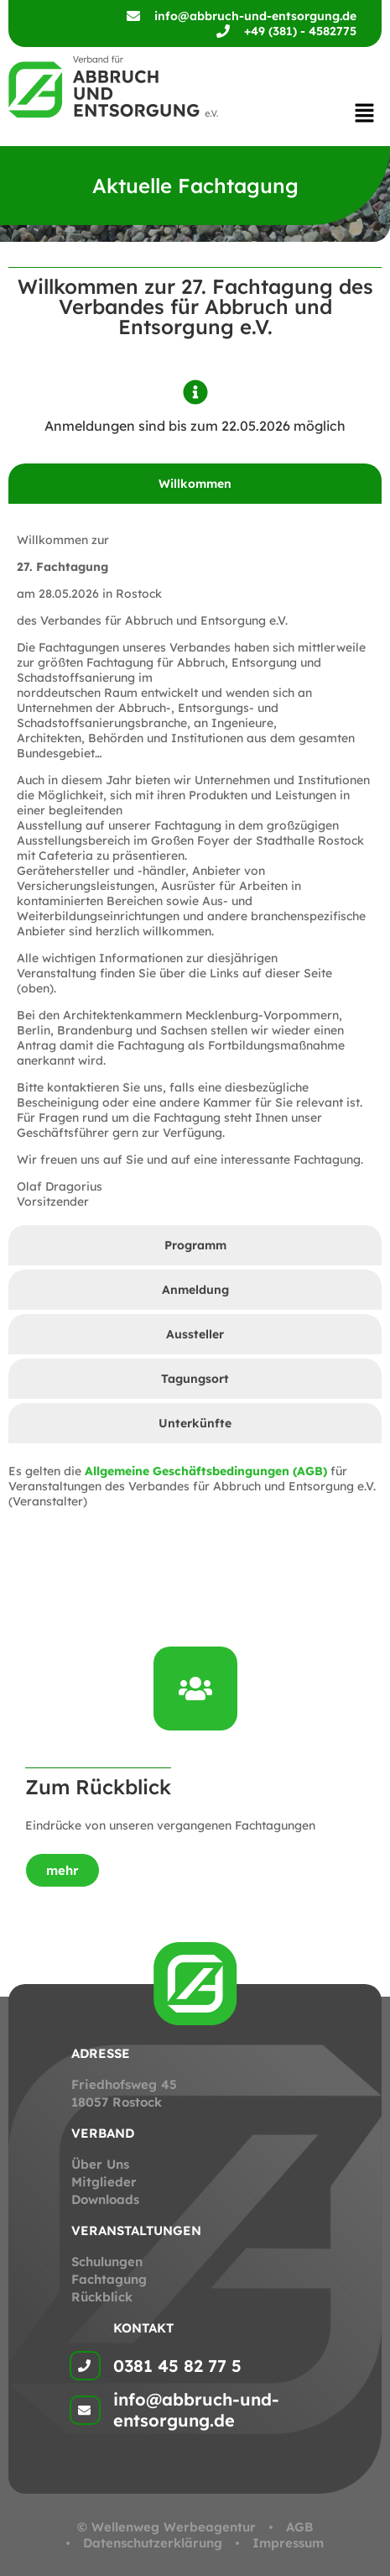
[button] (365, 114)
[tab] (195, 483)
